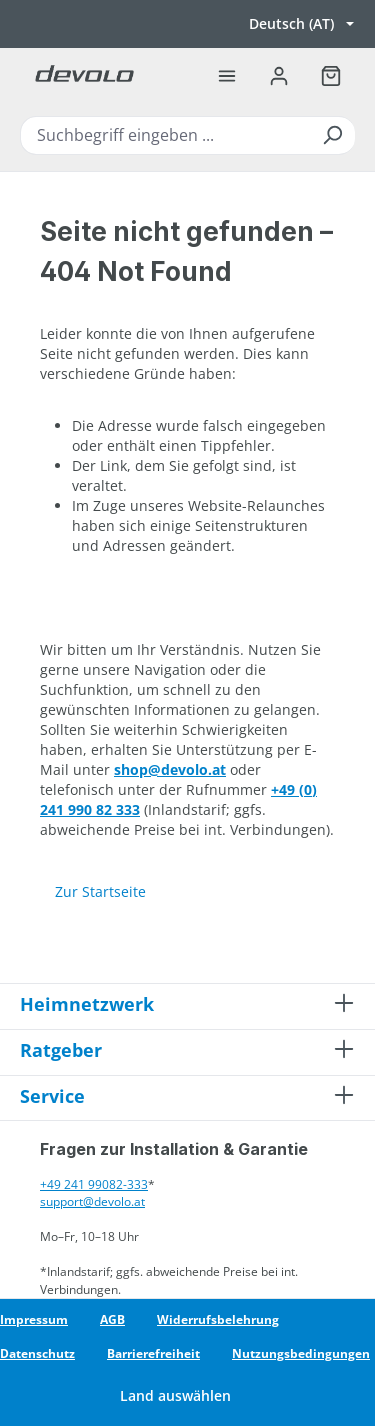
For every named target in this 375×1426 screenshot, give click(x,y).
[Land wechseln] (188, 1396)
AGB (112, 1319)
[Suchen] (332, 135)
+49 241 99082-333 (94, 1184)
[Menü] (227, 76)
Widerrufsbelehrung (218, 1319)
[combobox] (187, 135)
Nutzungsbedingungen (301, 1353)
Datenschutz (37, 1353)
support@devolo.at (92, 1201)
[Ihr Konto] (279, 76)
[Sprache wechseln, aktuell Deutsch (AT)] (301, 24)
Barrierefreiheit (153, 1353)
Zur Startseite (100, 891)
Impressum (34, 1319)
